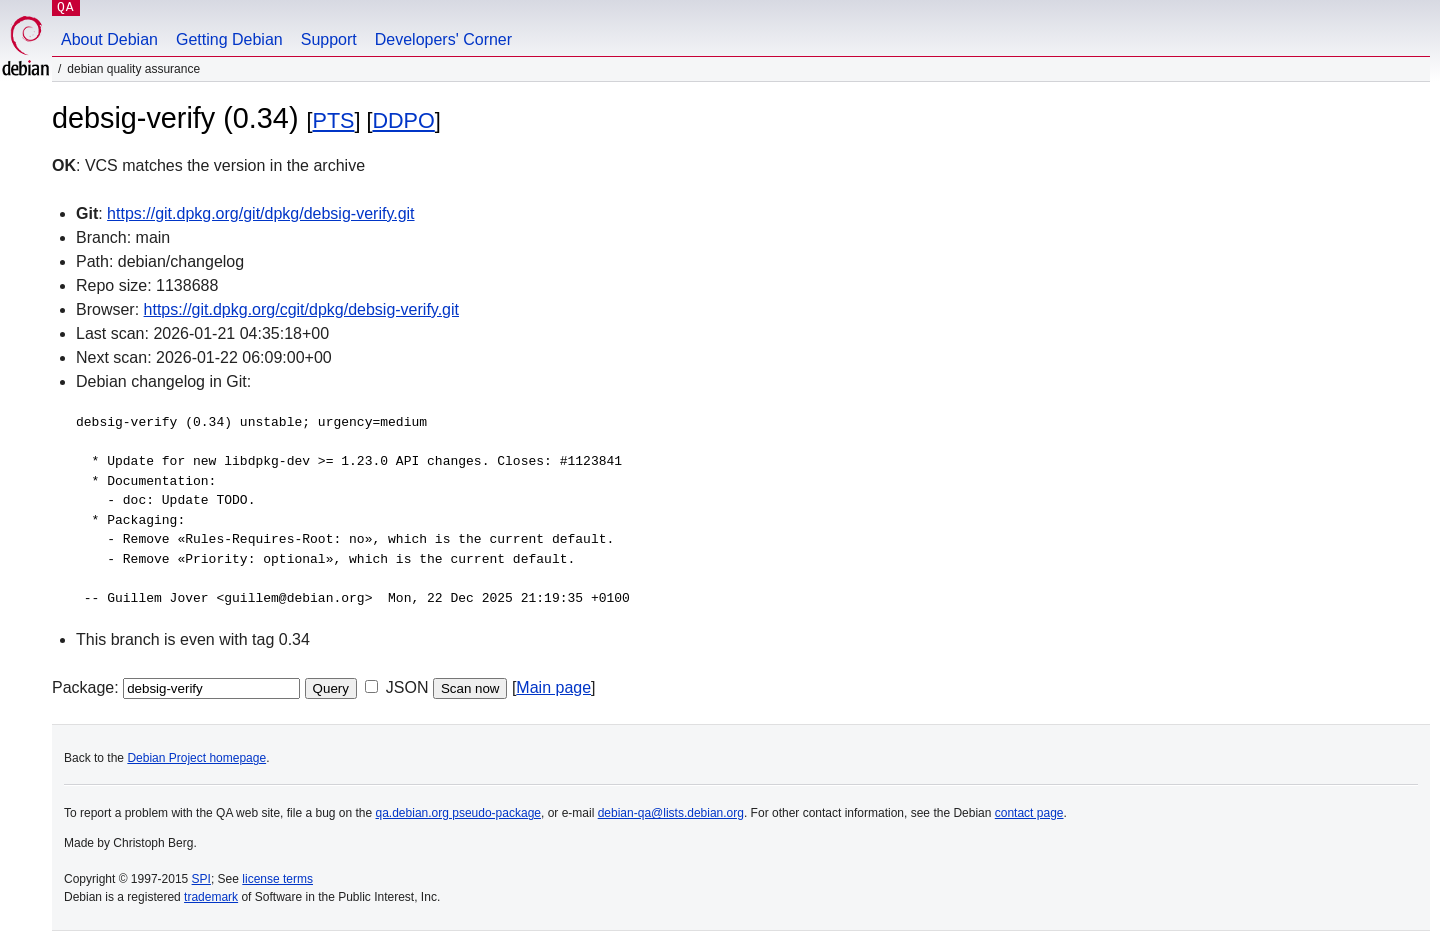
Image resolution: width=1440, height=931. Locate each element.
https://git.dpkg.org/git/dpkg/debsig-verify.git (260, 213)
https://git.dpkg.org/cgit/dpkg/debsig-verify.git (301, 309)
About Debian (109, 39)
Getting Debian (229, 39)
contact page (1029, 813)
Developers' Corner (443, 39)
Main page (553, 687)
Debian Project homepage (196, 758)
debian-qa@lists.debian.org (671, 813)
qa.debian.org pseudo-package (458, 813)
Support (329, 39)
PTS (333, 120)
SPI (201, 879)
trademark (211, 897)
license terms (277, 879)
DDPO (403, 120)
